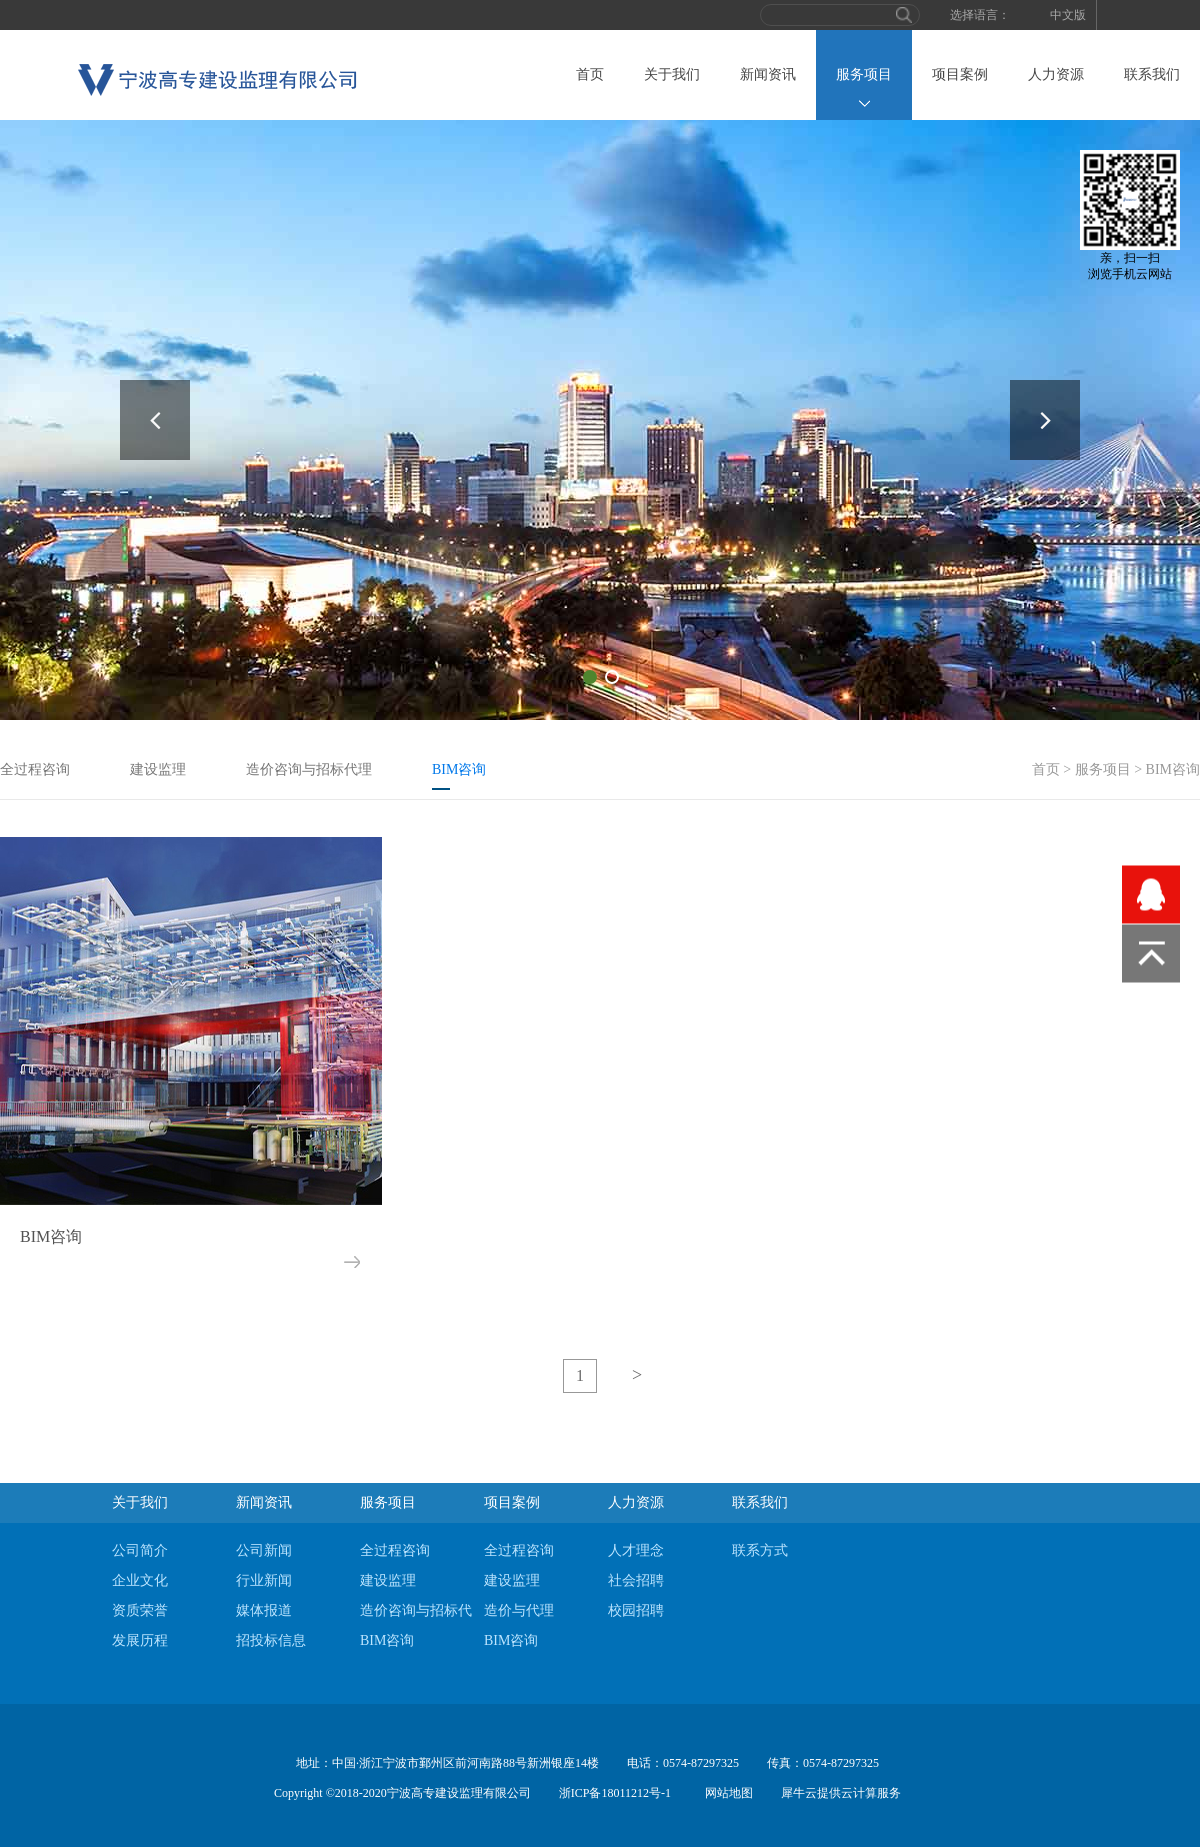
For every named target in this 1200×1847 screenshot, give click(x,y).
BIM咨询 (1173, 769)
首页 (590, 74)
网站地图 (726, 1793)
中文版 (1068, 15)
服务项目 (1103, 769)
